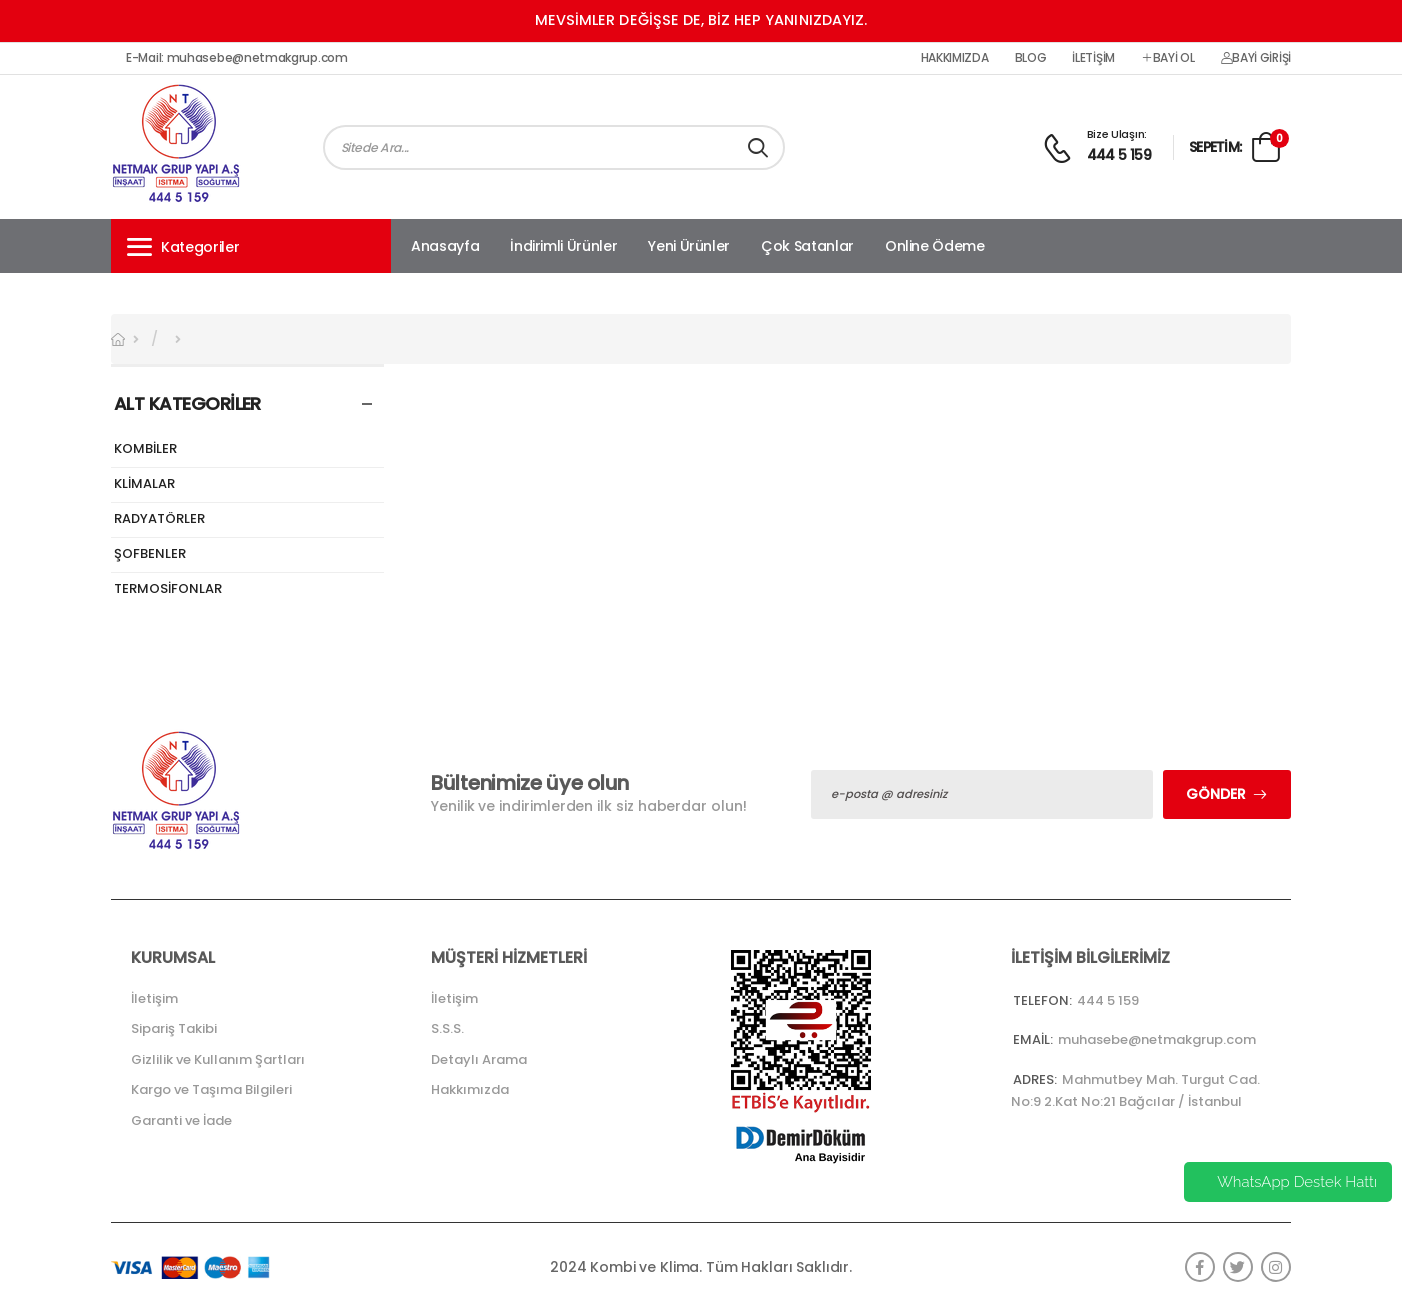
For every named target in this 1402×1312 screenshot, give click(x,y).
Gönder (1216, 794)
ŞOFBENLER (150, 554)
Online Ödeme (935, 246)
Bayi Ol (1168, 58)
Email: (1033, 1039)
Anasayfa (445, 246)
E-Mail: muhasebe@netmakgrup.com (237, 58)
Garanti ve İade (181, 1120)
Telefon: (1042, 1000)
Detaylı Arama (479, 1059)
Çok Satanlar (807, 246)
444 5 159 (1119, 155)
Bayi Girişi (1256, 58)
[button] (251, 246)
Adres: (1035, 1079)
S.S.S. (447, 1028)
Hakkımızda (955, 58)
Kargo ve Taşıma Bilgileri (211, 1089)
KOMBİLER (145, 449)
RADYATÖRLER (159, 519)
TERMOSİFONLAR (168, 589)
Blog (1031, 58)
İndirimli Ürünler (563, 246)
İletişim (1093, 58)
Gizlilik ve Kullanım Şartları (218, 1059)
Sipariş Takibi (174, 1028)
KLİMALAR (144, 484)
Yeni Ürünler (689, 246)
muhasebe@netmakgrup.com (1157, 1039)
